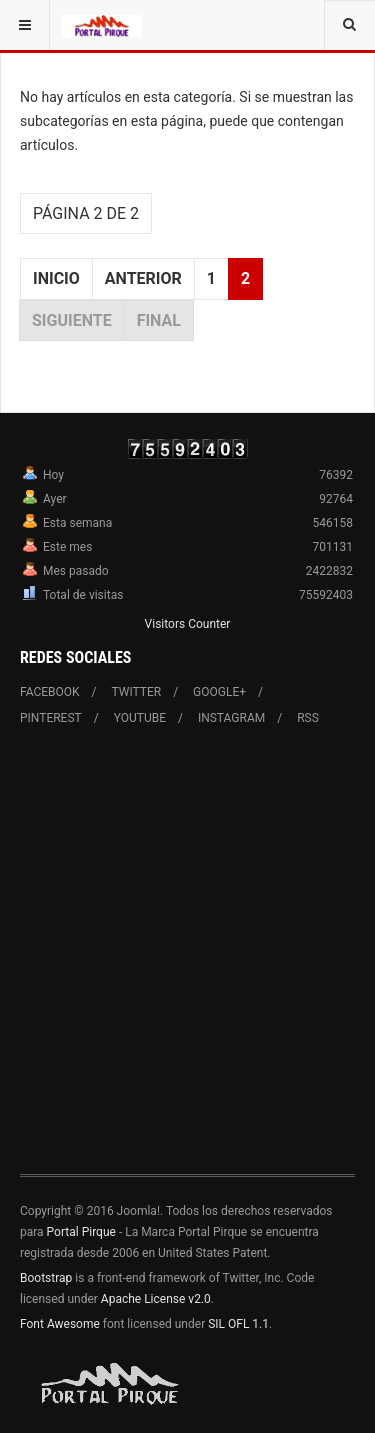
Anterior (143, 278)
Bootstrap (46, 1278)
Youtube (140, 718)
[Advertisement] (187, 962)
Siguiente (72, 320)
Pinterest (51, 718)
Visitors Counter (188, 624)
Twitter (137, 692)
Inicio (56, 278)
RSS (308, 718)
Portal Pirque (81, 1232)
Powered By (111, 1384)
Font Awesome (60, 1324)
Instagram (231, 718)
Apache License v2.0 (156, 1299)
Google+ (219, 692)
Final (159, 320)
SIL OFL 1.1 (238, 1324)
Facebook (50, 692)
